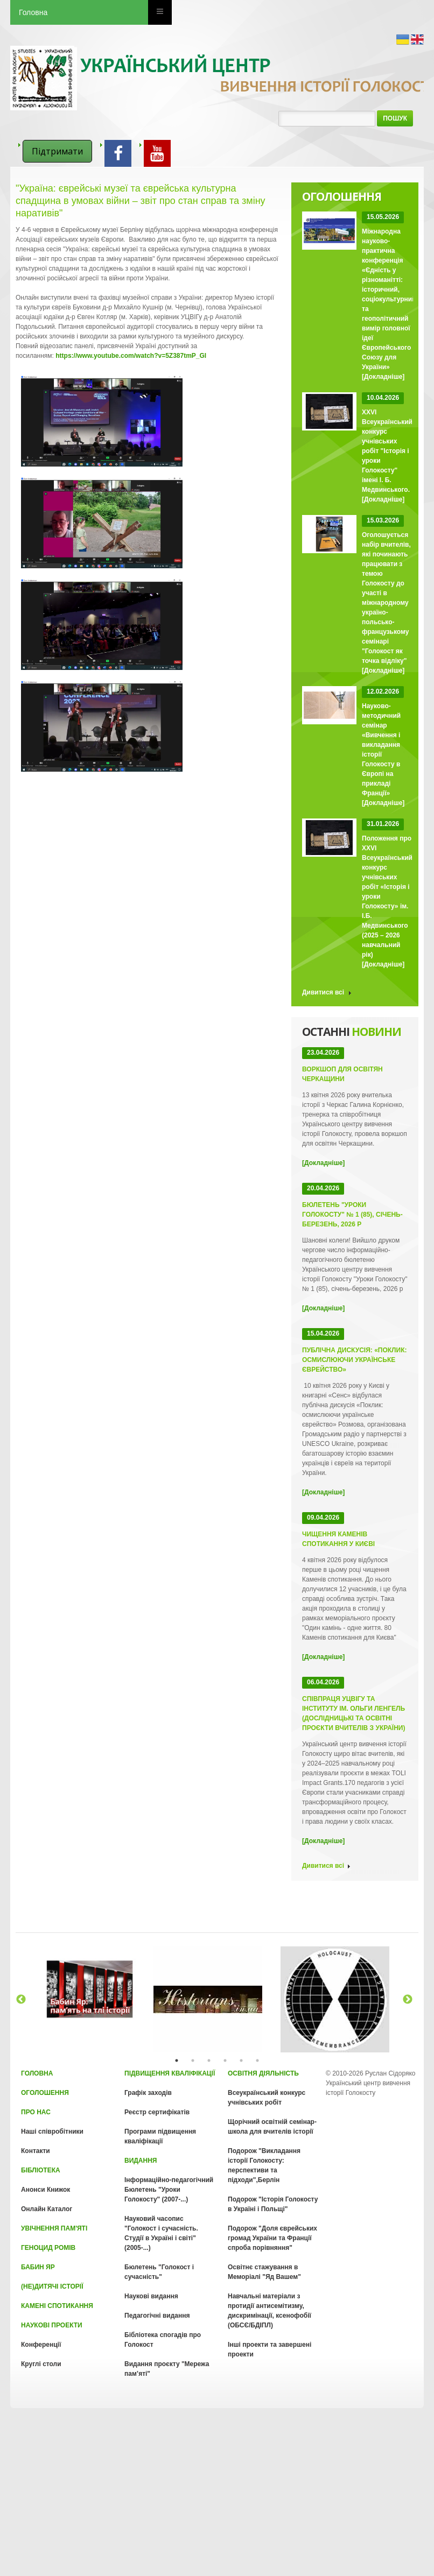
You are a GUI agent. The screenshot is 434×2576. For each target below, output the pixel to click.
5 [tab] (241, 2060)
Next (407, 1999)
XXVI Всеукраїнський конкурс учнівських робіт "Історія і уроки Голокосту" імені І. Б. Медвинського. (387, 450)
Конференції (41, 2344)
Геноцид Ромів (48, 2248)
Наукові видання (151, 2296)
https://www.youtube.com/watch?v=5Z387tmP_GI (130, 355)
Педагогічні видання (157, 2315)
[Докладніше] (383, 376)
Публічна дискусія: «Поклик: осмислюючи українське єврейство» (354, 1359)
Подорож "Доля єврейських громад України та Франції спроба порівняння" (272, 2238)
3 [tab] (209, 2060)
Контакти (35, 2151)
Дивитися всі (323, 992)
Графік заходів (148, 2093)
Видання (140, 2160)
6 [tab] (257, 2060)
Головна (33, 12)
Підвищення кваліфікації (169, 2073)
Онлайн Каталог (46, 2209)
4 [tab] (225, 2060)
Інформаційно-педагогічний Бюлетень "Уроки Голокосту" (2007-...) (168, 2189)
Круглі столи (41, 2364)
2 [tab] (192, 2060)
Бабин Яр (38, 2267)
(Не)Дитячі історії (52, 2286)
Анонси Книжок (45, 2189)
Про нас (36, 2112)
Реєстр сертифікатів (157, 2112)
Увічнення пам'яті (54, 2228)
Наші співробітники (52, 2131)
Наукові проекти (51, 2325)
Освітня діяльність (263, 2073)
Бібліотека (40, 2170)
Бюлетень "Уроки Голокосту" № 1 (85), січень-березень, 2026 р (352, 1214)
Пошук (395, 118)
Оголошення (45, 2093)
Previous (21, 1999)
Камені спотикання (57, 2306)
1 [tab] (176, 2060)
